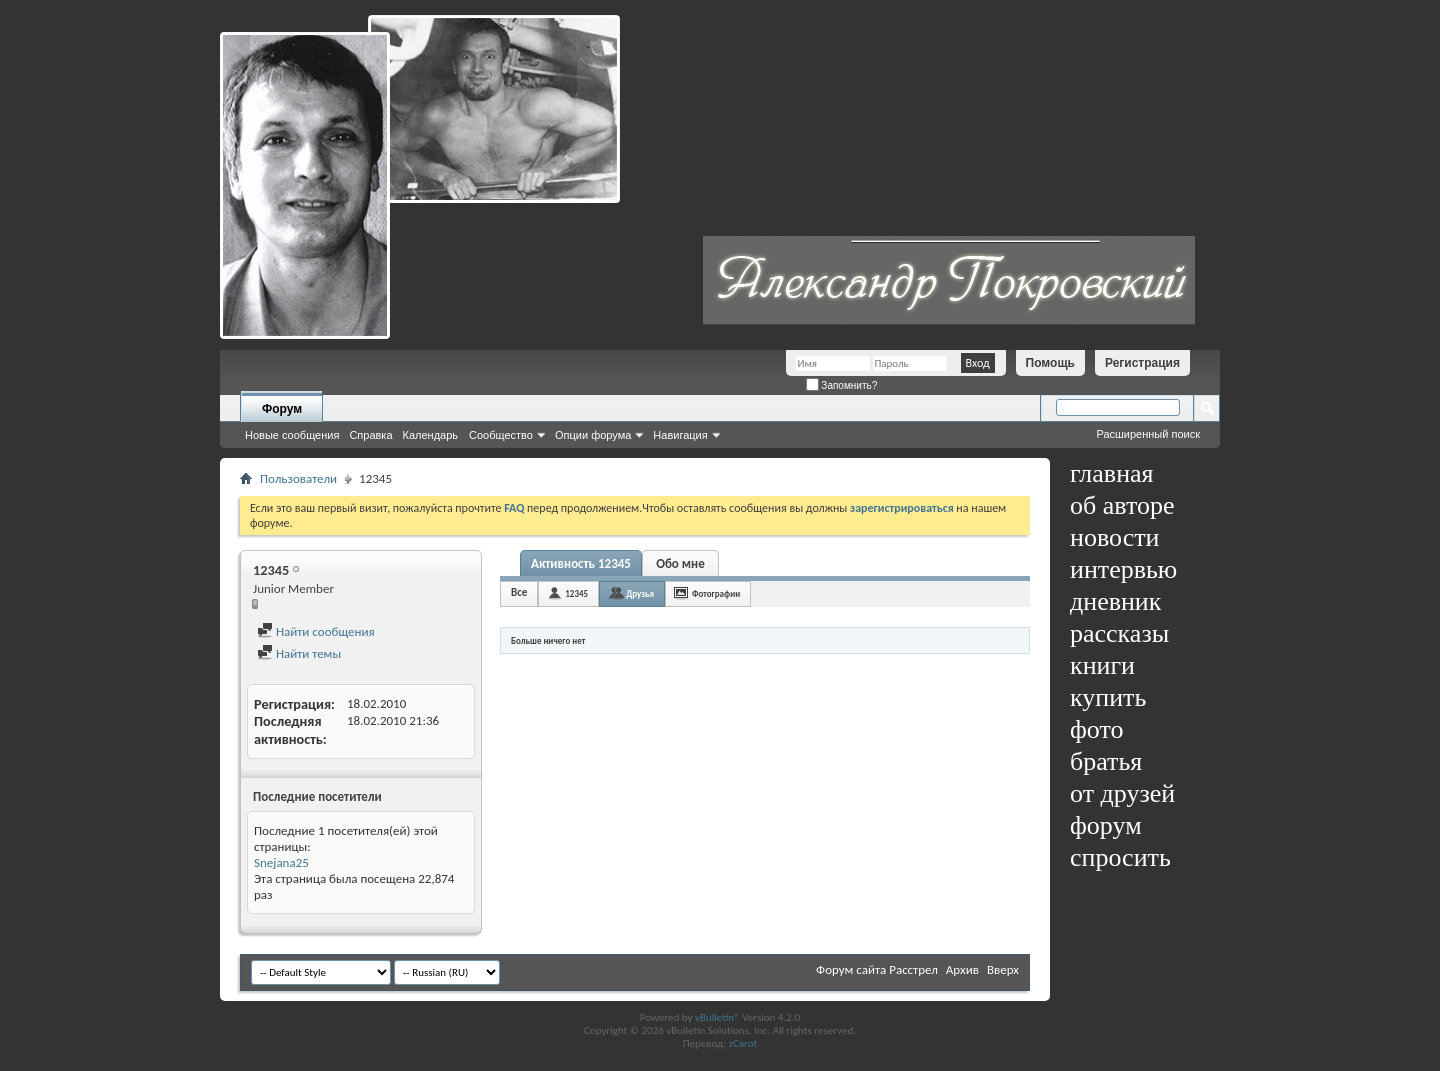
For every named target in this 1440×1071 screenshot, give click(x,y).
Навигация (680, 435)
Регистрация (1142, 363)
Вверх (1003, 969)
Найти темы (299, 653)
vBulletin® (717, 1017)
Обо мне (680, 563)
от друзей (1122, 793)
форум (1106, 825)
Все (519, 592)
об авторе (1122, 505)
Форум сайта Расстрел (877, 969)
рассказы (1119, 633)
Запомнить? (842, 385)
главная (1112, 473)
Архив (962, 969)
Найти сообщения (316, 631)
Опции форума (593, 435)
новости (1114, 537)
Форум (282, 409)
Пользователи (298, 478)
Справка (370, 435)
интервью (1123, 569)
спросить (1120, 857)
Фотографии (716, 593)
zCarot (743, 1043)
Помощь (1050, 363)
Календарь (431, 435)
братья (1106, 761)
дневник (1115, 601)
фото (1097, 729)
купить (1108, 697)
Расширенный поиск (1148, 434)
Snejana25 (281, 862)
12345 (576, 593)
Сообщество (501, 435)
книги (1102, 665)
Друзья (640, 593)
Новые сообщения (292, 435)
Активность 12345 (581, 563)
